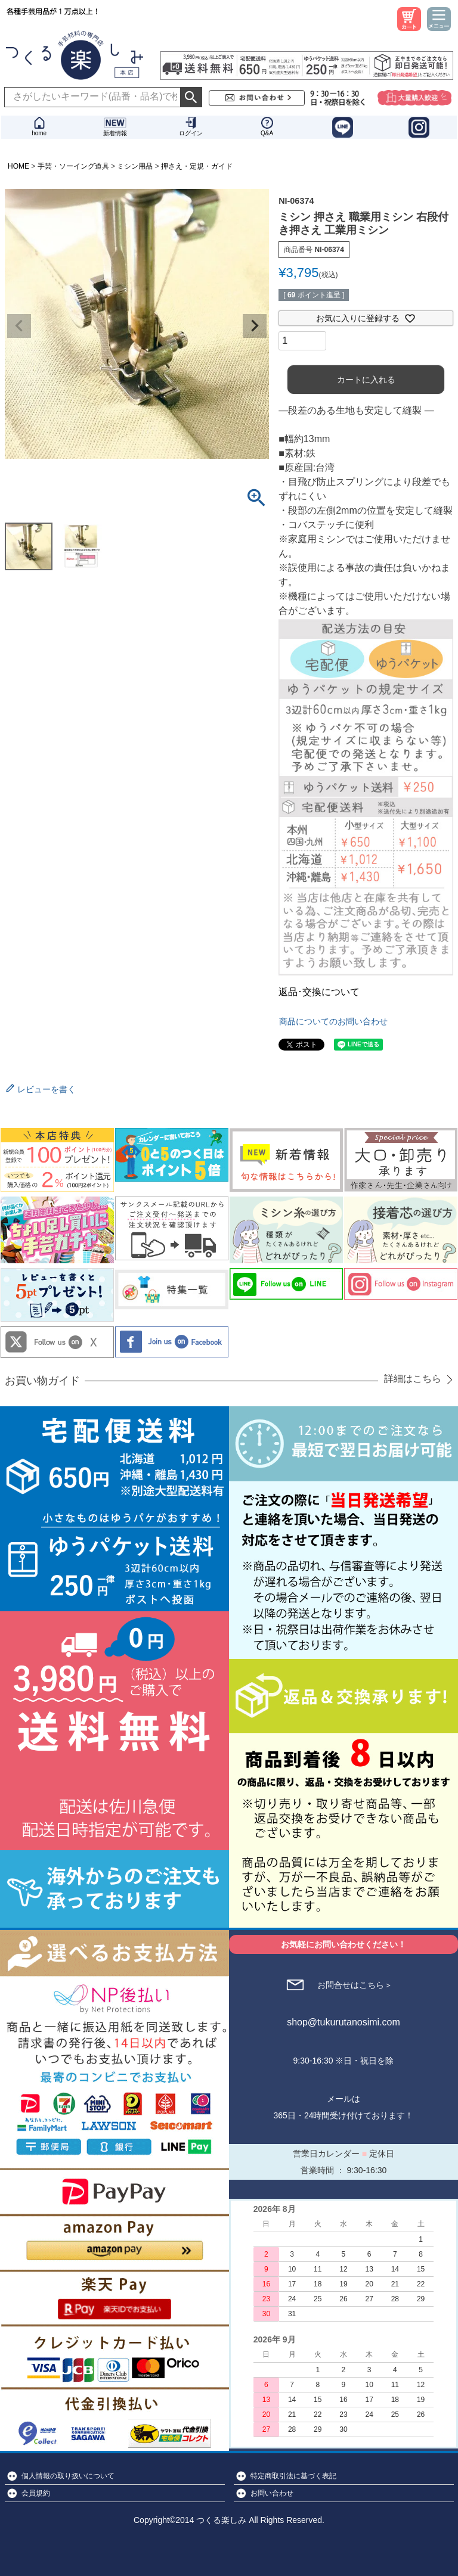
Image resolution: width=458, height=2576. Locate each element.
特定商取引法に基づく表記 (293, 2476)
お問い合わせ (271, 2493)
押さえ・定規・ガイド (197, 166)
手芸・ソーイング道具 (73, 166)
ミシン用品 (135, 166)
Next (255, 326)
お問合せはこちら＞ (354, 1985)
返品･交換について (319, 992)
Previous (19, 326)
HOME (18, 166)
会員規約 (35, 2493)
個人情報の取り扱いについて (67, 2476)
